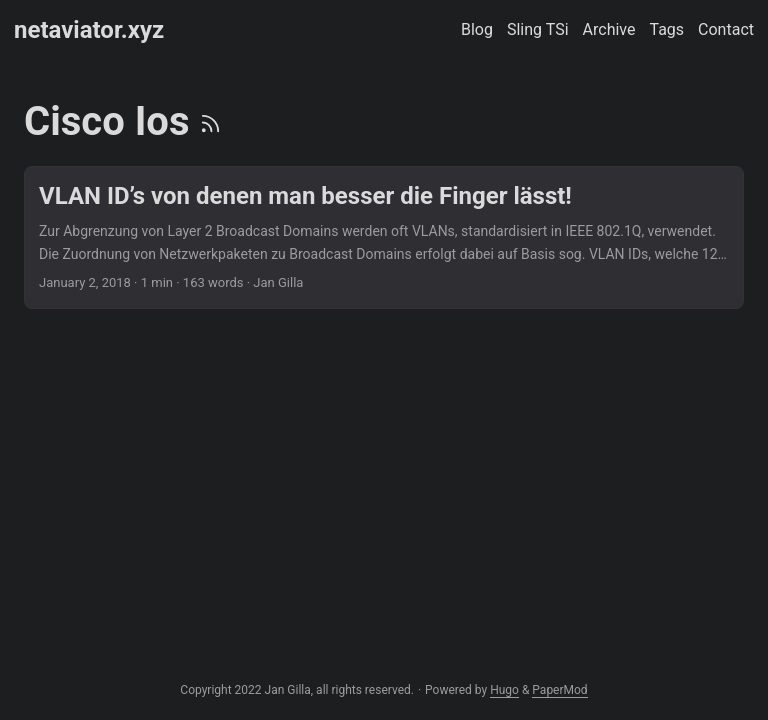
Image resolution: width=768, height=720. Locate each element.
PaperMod (559, 690)
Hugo (504, 690)
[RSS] (210, 121)
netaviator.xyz (89, 30)
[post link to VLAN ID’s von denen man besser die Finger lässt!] (384, 237)
